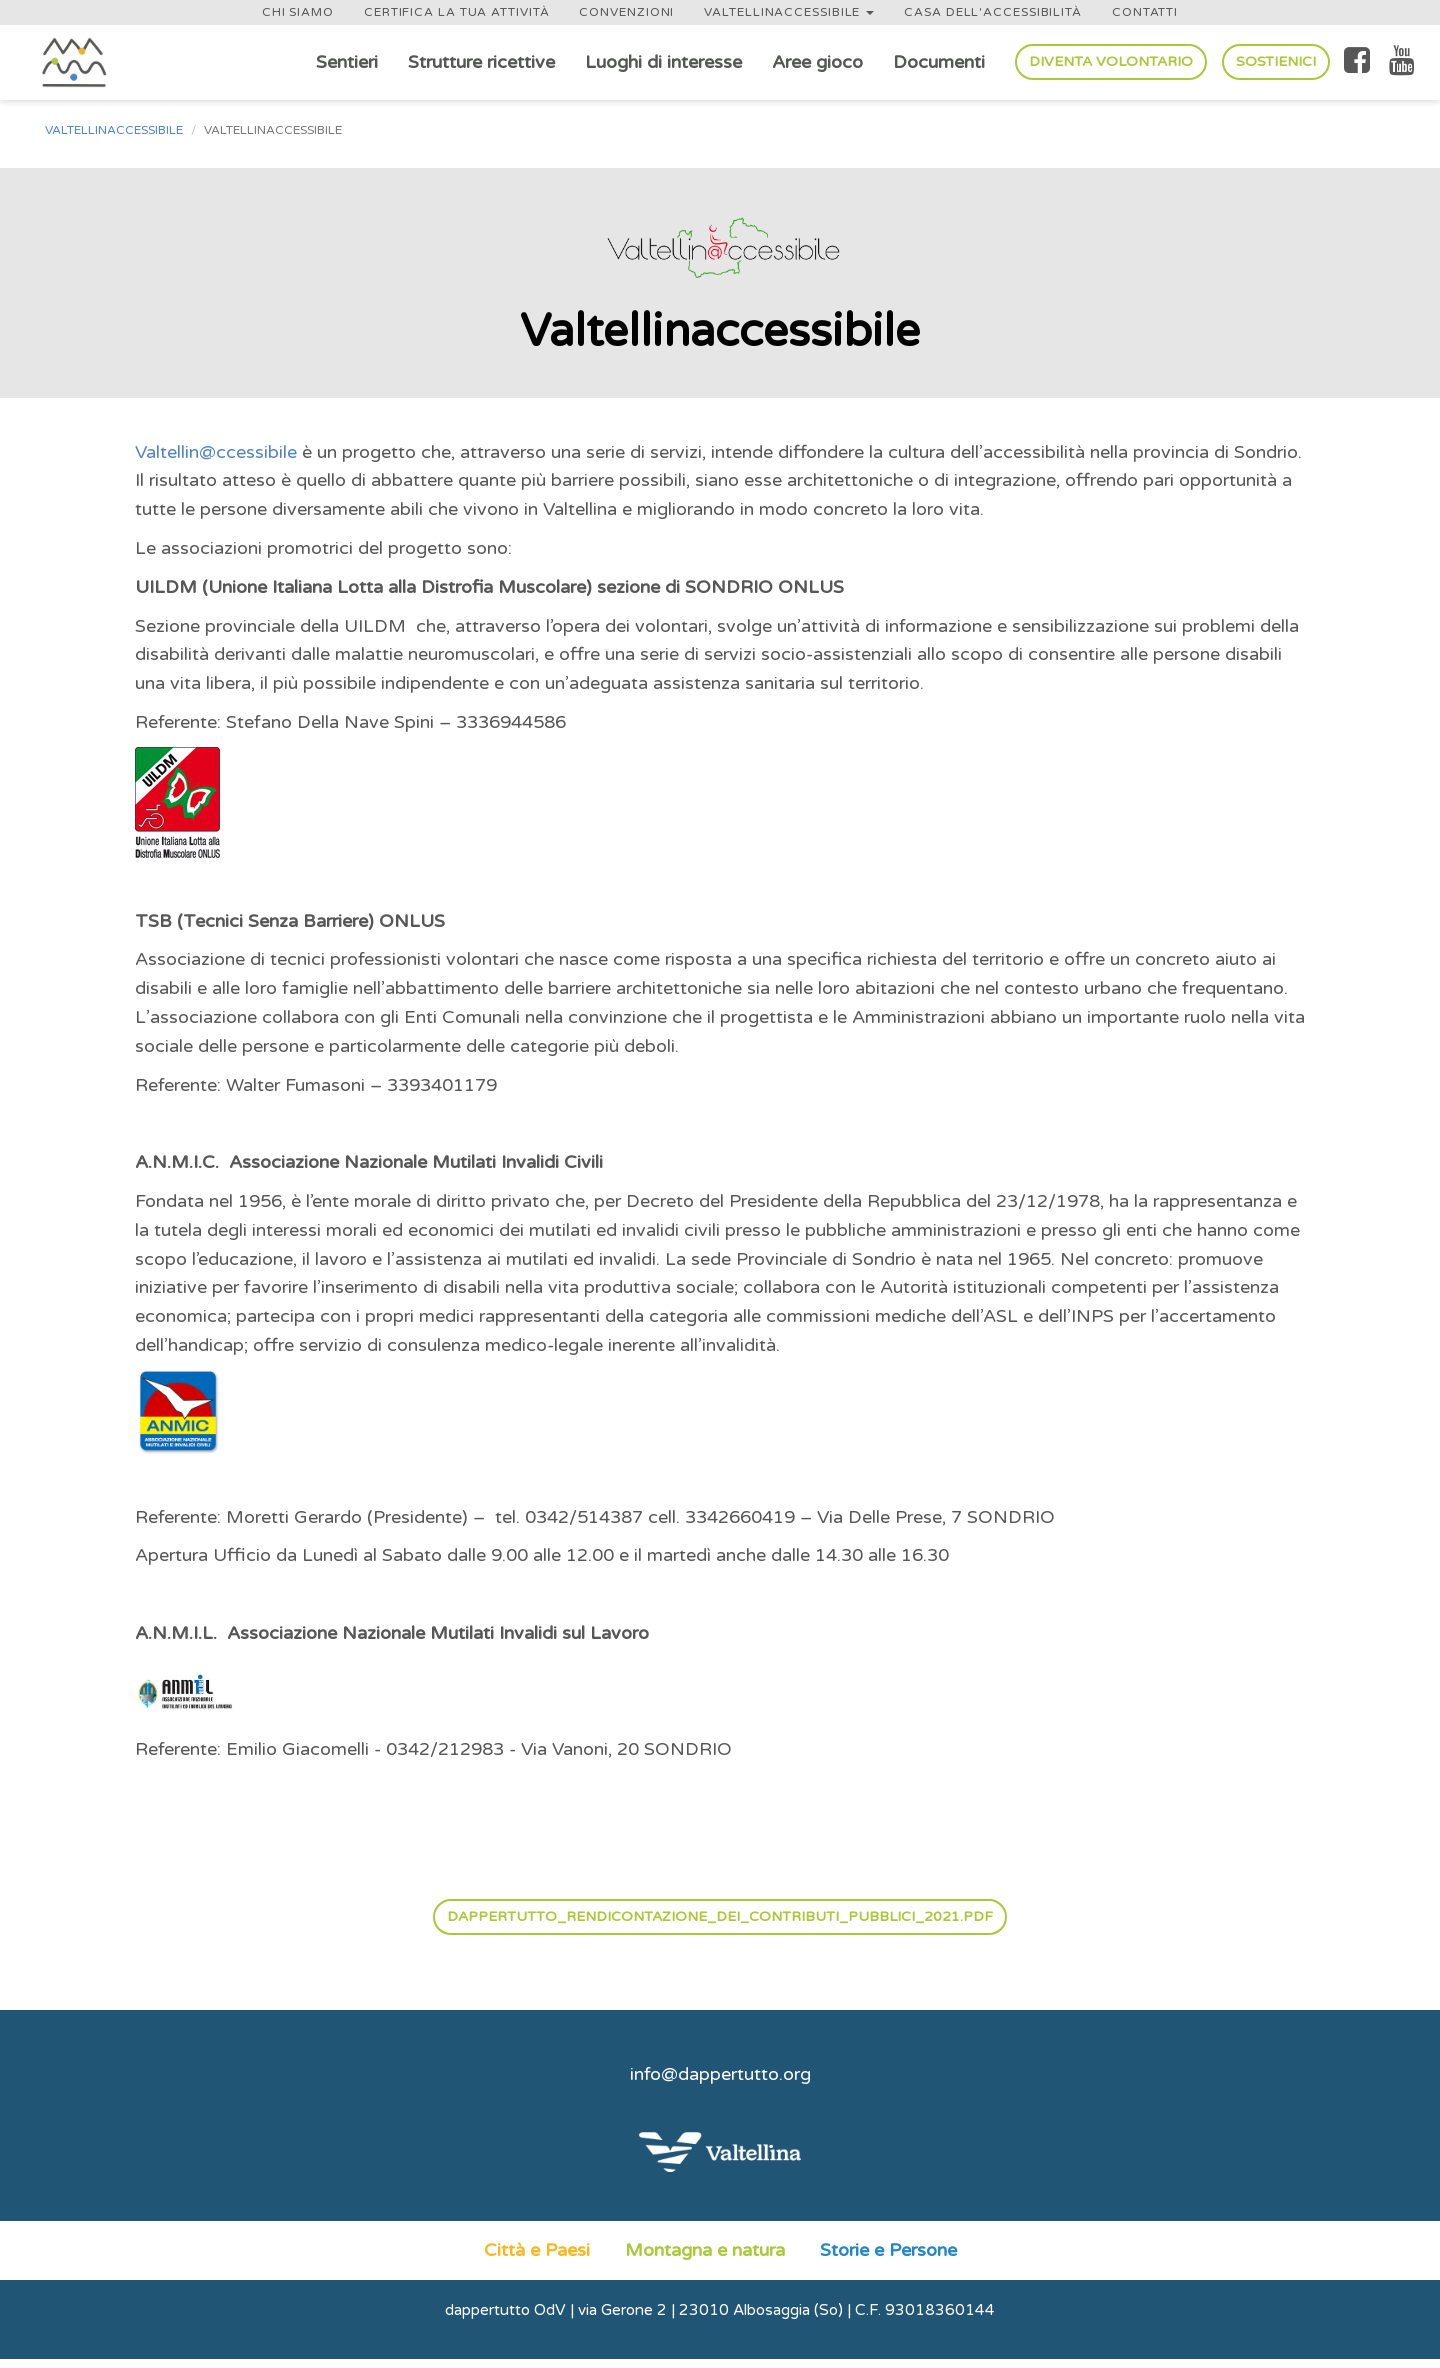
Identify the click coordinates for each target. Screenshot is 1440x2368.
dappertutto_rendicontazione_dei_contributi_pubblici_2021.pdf (720, 1916)
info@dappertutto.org (720, 2074)
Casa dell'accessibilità (993, 12)
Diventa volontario (1111, 61)
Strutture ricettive (481, 62)
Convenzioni (626, 12)
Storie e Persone (888, 2250)
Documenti (939, 62)
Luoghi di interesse (663, 62)
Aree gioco (817, 62)
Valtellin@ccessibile (216, 452)
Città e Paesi (537, 2250)
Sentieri (347, 62)
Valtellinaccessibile (789, 12)
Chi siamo (298, 12)
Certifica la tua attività (457, 12)
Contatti (1145, 12)
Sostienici (1276, 61)
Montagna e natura (705, 2250)
